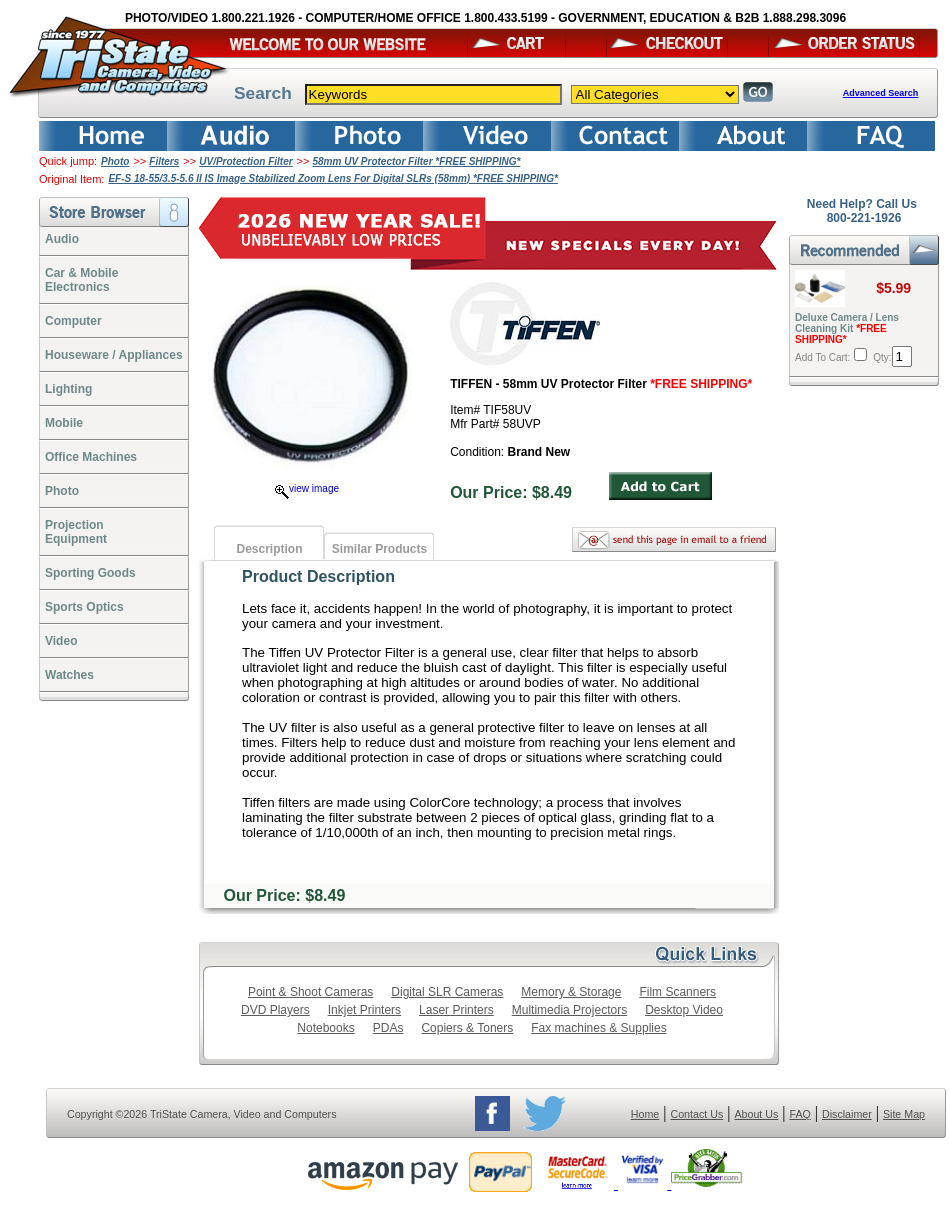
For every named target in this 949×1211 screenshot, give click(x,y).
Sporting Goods (90, 573)
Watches (69, 675)
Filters (164, 161)
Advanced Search (881, 93)
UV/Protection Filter (245, 161)
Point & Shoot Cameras (310, 992)
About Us (756, 1114)
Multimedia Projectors (569, 1010)
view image (307, 488)
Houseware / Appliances (114, 355)
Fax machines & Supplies (598, 1028)
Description (269, 549)
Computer (73, 321)
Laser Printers (456, 1010)
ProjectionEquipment (76, 532)
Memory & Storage (571, 992)
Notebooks (325, 1028)
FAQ (799, 1114)
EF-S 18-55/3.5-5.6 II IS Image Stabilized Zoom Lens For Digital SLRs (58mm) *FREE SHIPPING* (333, 178)
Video (61, 641)
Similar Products (379, 549)
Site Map (904, 1114)
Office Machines (91, 457)
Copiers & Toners (467, 1028)
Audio (62, 239)
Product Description (318, 576)
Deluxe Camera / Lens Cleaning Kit (847, 328)
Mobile (64, 423)
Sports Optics (84, 607)
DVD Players (275, 1010)
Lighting (68, 389)
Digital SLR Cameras (447, 992)
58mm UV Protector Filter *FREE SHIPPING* (417, 161)
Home (645, 1114)
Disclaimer (847, 1114)
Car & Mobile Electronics (81, 280)
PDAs (388, 1028)
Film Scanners (677, 992)
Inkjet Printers (364, 1010)
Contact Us (697, 1114)
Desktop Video (684, 1010)
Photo (115, 161)
